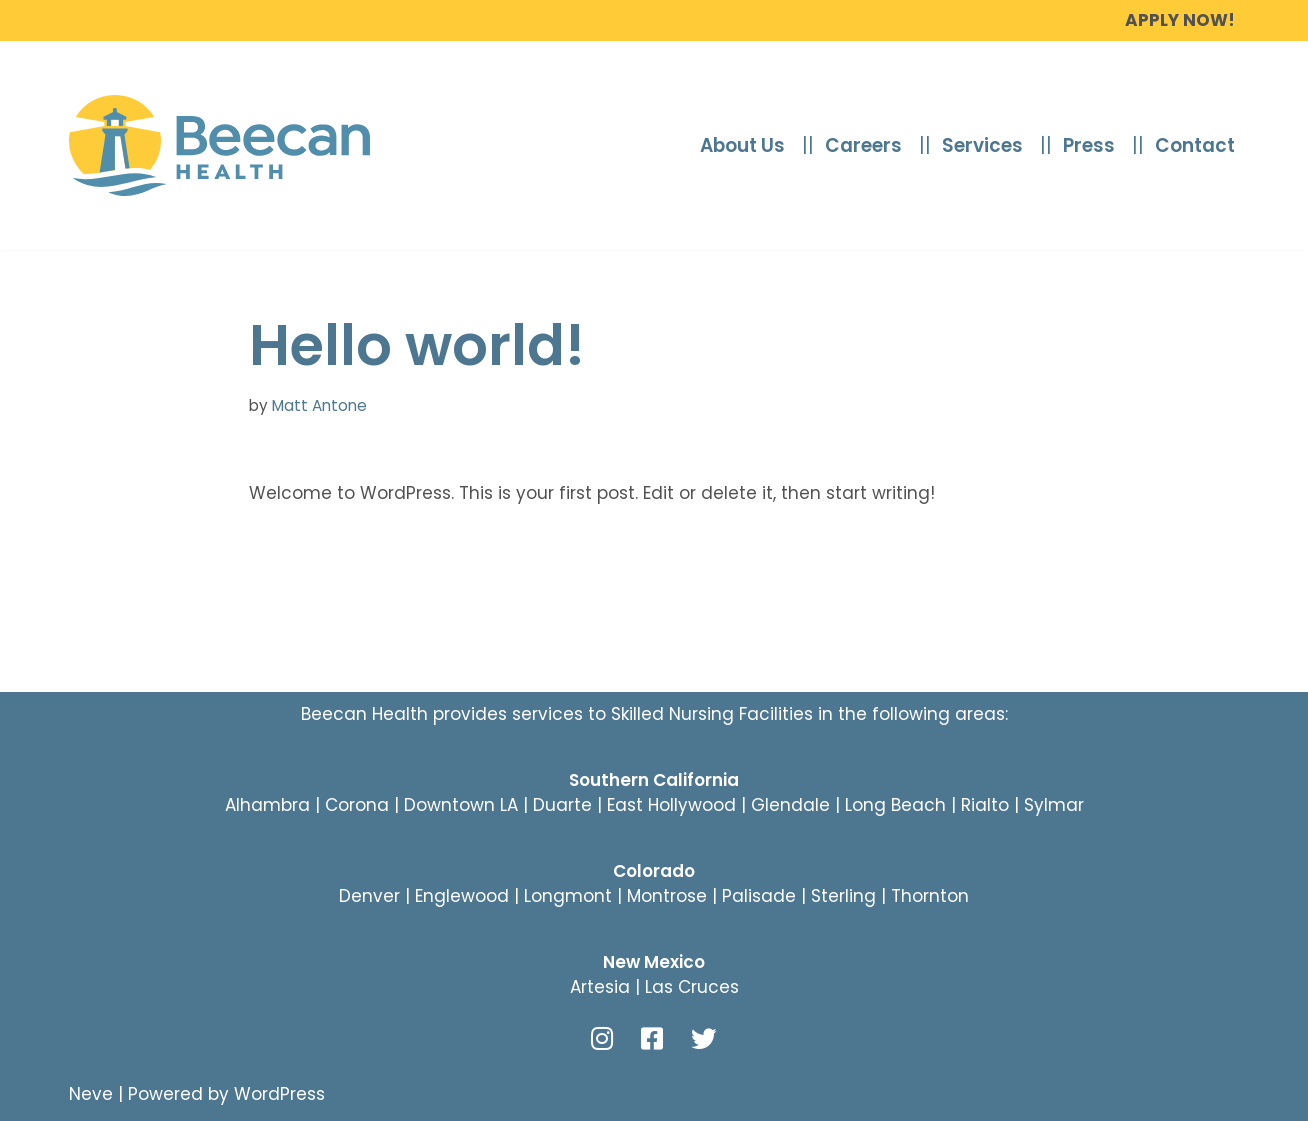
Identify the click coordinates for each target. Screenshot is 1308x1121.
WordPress (279, 1094)
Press (1089, 145)
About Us (742, 145)
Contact (1195, 145)
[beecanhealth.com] (219, 146)
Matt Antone (319, 405)
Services (982, 145)
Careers (863, 145)
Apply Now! (1180, 20)
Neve (91, 1094)
